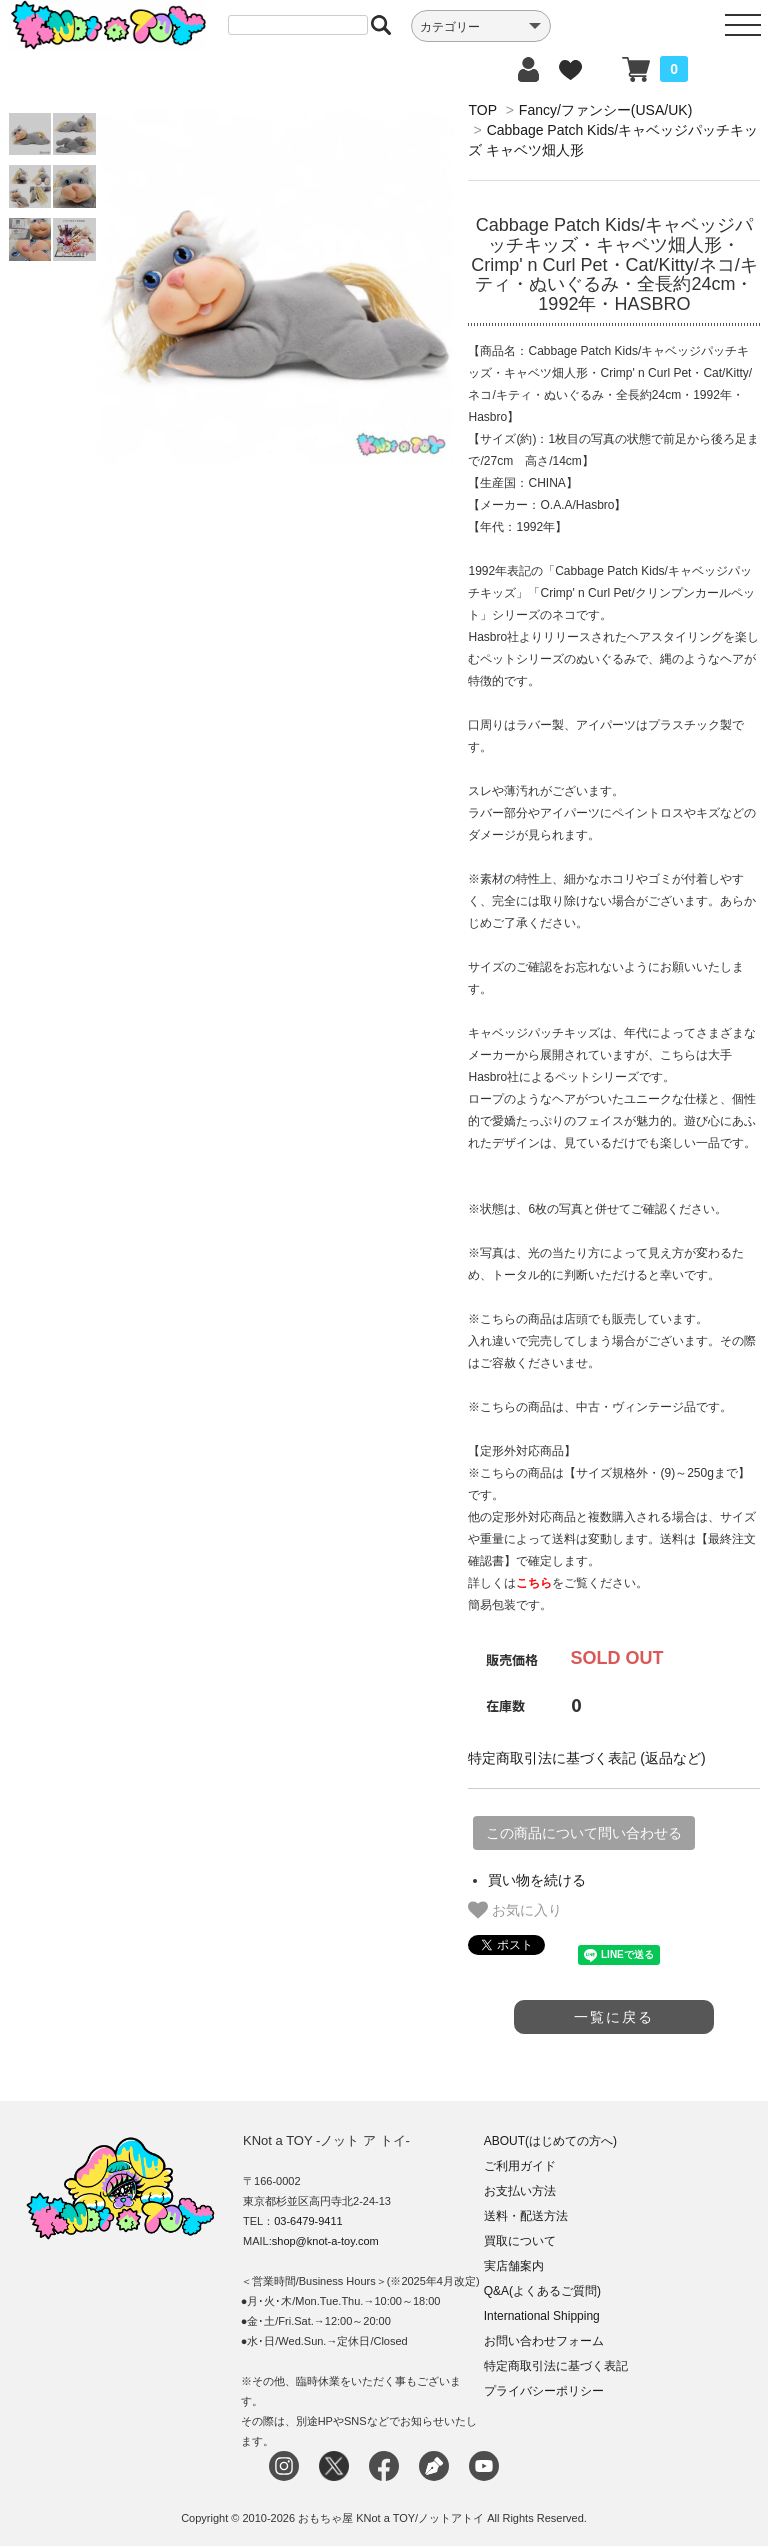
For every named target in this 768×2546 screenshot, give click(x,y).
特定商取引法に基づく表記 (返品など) (586, 1758)
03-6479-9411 (308, 2221)
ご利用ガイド (520, 2166)
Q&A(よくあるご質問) (542, 2291)
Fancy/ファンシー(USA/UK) (605, 110)
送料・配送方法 (526, 2216)
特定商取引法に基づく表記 (556, 2366)
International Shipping (542, 2316)
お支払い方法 (520, 2191)
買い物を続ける (537, 1880)
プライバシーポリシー (544, 2391)
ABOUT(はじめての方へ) (550, 2141)
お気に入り (515, 1910)
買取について (520, 2241)
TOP (482, 110)
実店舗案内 (514, 2266)
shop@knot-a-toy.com (325, 2241)
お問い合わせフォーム (544, 2341)
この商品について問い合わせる (584, 1833)
